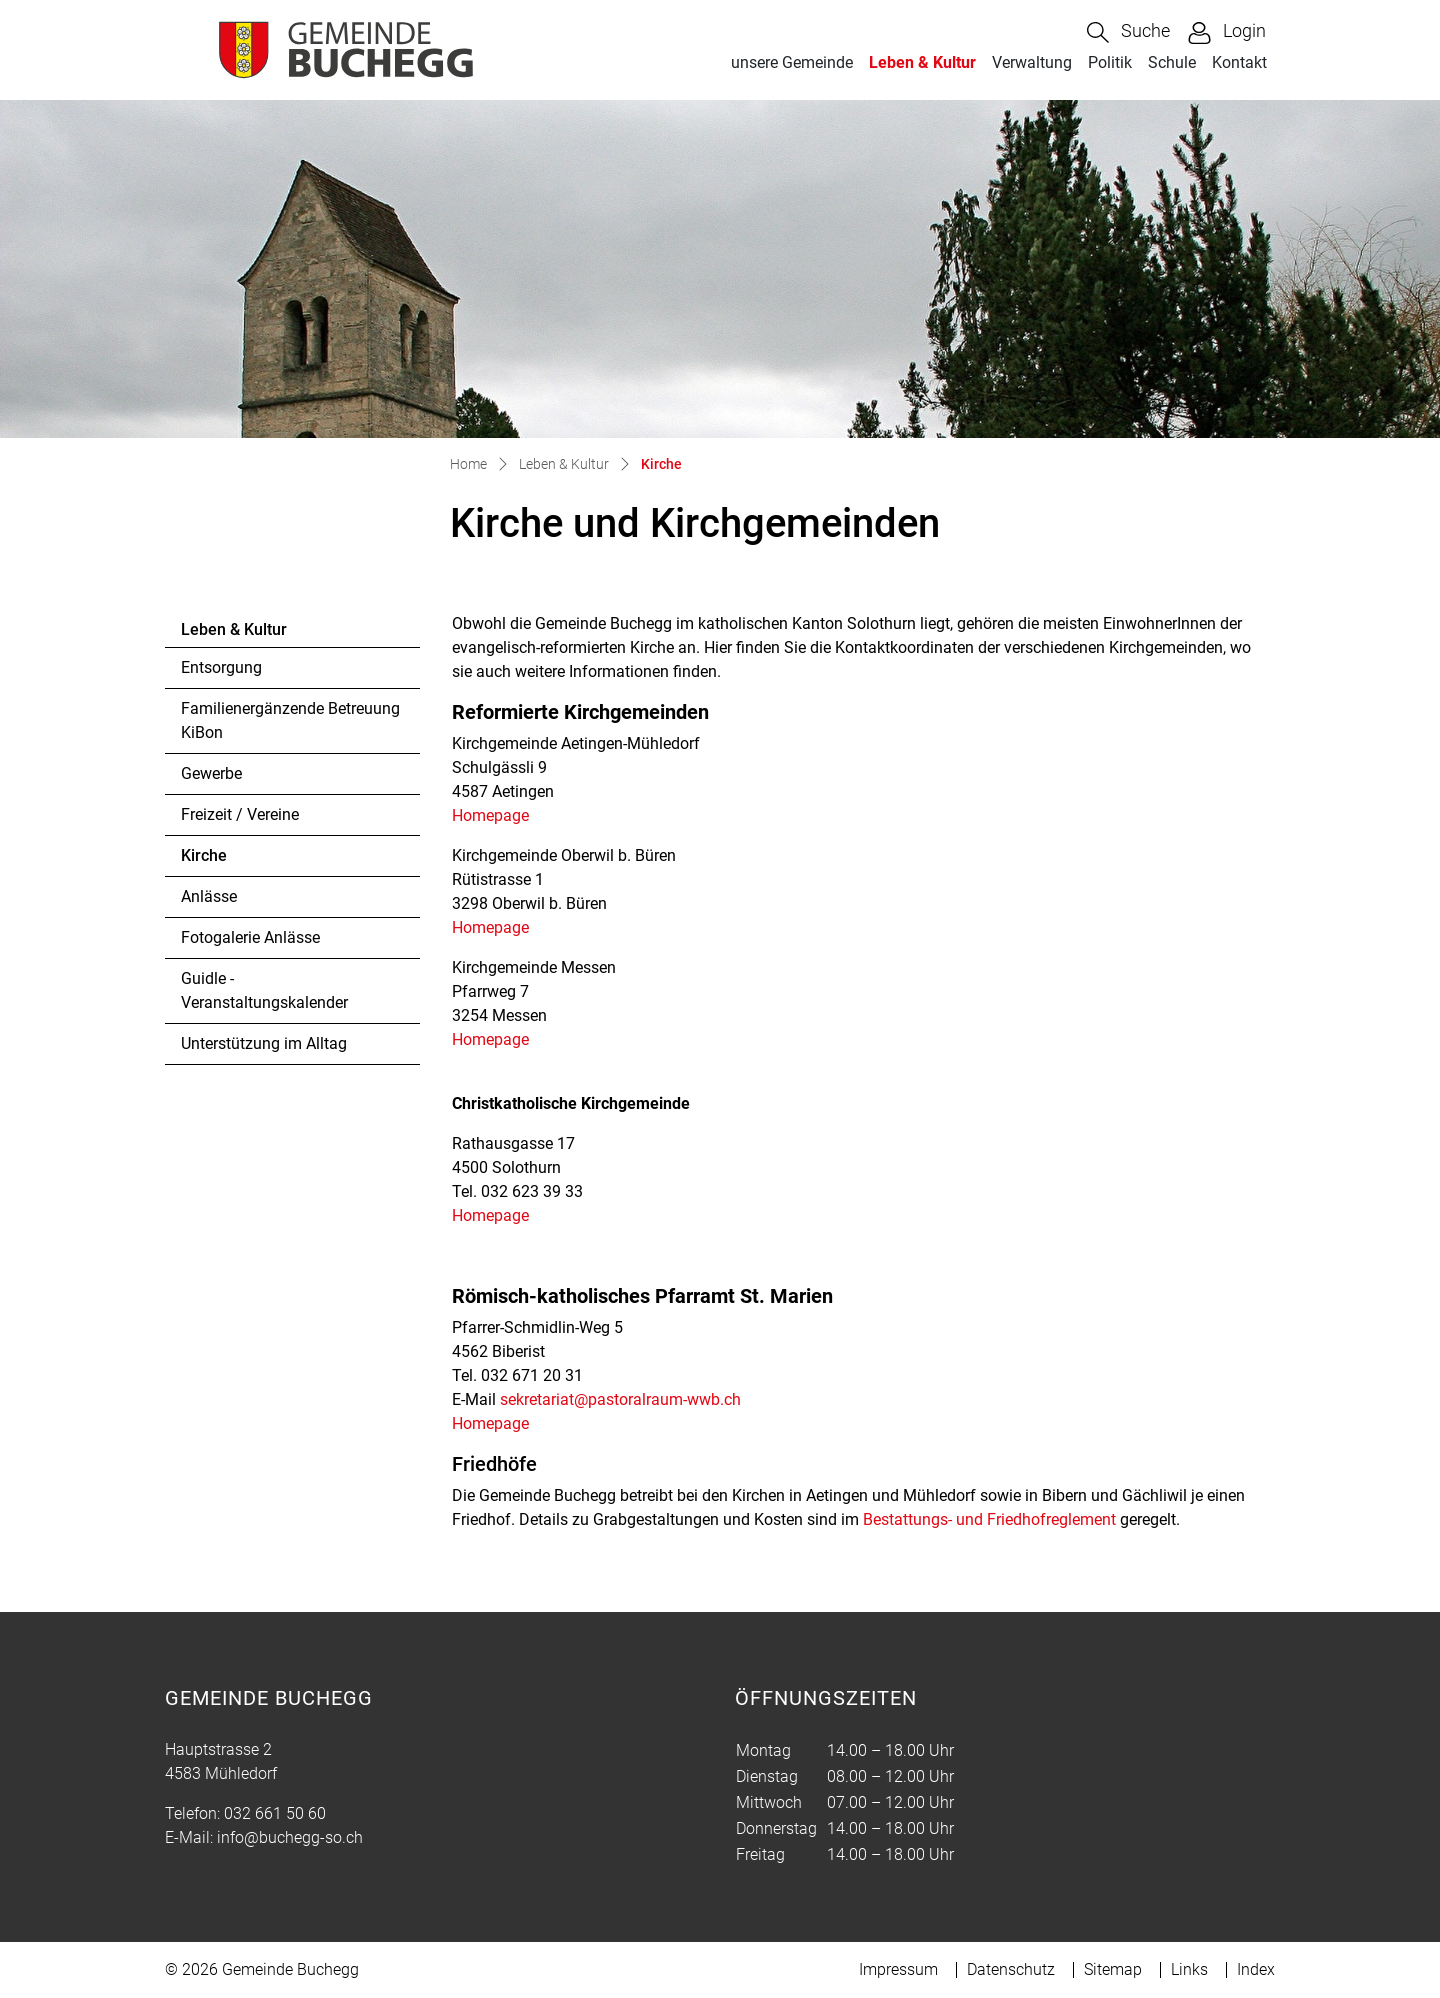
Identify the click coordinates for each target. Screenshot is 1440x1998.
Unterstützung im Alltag (264, 1043)
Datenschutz (1011, 1969)
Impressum (898, 1969)
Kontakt (1239, 62)
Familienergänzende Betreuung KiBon (290, 720)
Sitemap (1113, 1969)
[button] (1128, 32)
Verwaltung (1032, 62)
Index (1256, 1969)
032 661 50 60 (275, 1813)
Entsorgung (221, 667)
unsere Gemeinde (792, 62)
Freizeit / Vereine (240, 814)
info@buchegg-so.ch (290, 1837)
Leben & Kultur (922, 62)
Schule (1172, 62)
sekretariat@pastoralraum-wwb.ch (620, 1399)
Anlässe (209, 896)
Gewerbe (211, 773)
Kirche (235, 861)
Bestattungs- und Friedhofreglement (989, 1519)
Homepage (500, 815)
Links (1189, 1969)
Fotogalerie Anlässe (250, 937)
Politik (1110, 62)
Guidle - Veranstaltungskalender (264, 990)
